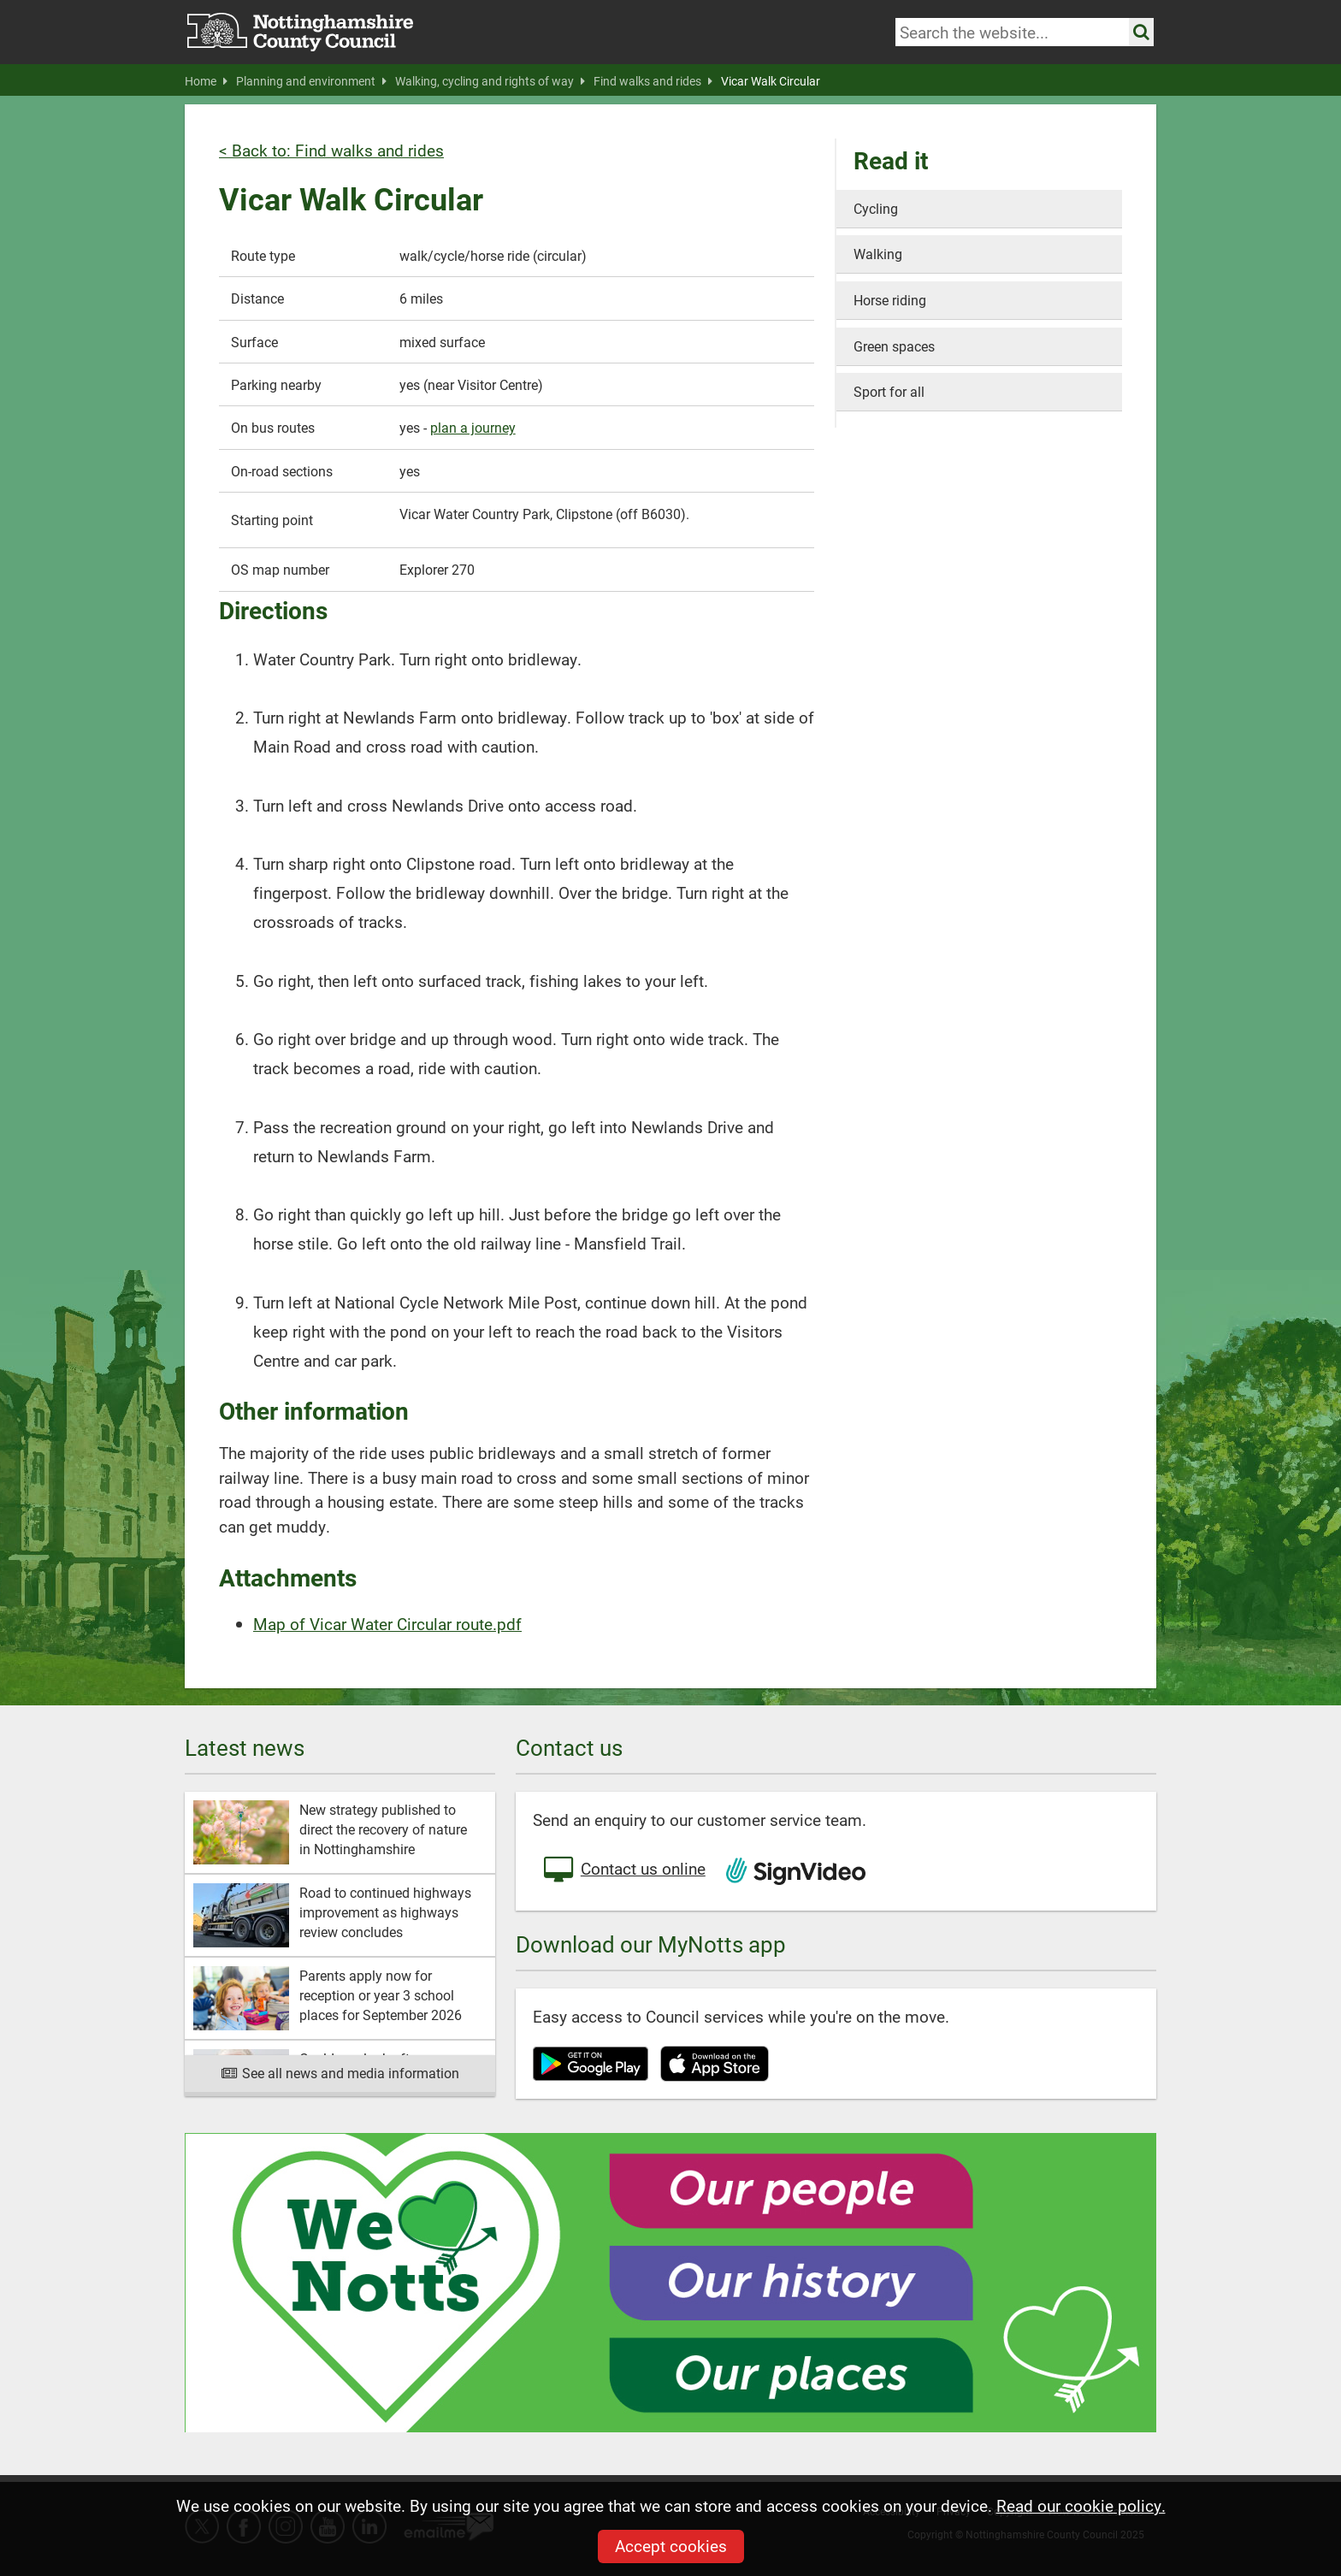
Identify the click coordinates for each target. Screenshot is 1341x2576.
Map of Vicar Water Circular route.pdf (387, 1623)
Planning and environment (311, 81)
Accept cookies (671, 2545)
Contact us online (623, 1870)
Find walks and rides (653, 81)
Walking (878, 254)
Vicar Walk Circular (770, 81)
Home (206, 81)
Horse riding (890, 300)
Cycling (876, 208)
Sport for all (889, 391)
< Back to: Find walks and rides (331, 150)
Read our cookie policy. (1081, 2505)
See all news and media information (340, 2073)
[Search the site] (1141, 32)
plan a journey (473, 427)
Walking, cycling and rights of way (490, 81)
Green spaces (894, 346)
